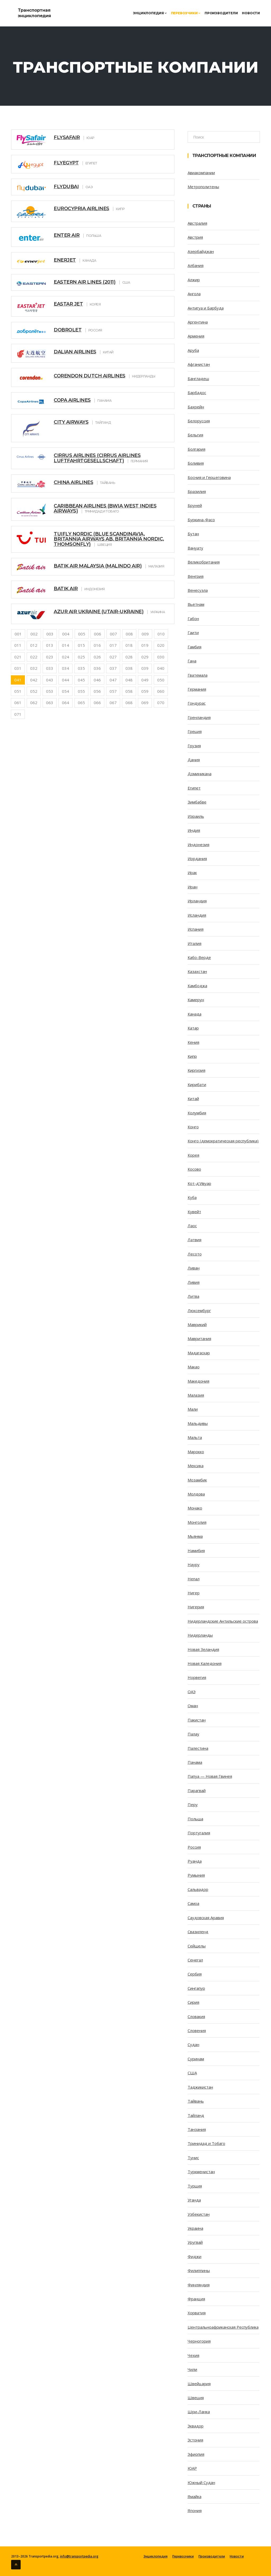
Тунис (193, 2157)
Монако (195, 1508)
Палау (193, 1734)
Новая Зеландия (203, 1649)
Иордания (197, 858)
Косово (194, 1169)
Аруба (193, 350)
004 (65, 633)
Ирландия (197, 900)
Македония (198, 1381)
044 (65, 679)
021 (17, 656)
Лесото (195, 1254)
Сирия (193, 2002)
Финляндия (199, 2284)
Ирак (192, 872)
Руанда (195, 1861)
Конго (193, 1126)
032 (33, 668)
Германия (197, 689)
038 (129, 668)
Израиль (196, 816)
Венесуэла (198, 590)
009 (145, 633)
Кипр (192, 1056)
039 (144, 668)
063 (49, 702)
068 (129, 702)
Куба (192, 1197)
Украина (195, 2228)
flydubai (66, 187)
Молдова (196, 1494)
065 (81, 702)
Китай (193, 1098)
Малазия (196, 1395)
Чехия (193, 2355)
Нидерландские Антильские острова (223, 1621)
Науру (194, 1564)
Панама (195, 1762)
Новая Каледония (205, 1663)
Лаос (192, 1225)
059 (144, 691)
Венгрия (196, 576)
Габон (193, 618)
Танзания (197, 2129)
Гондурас (197, 703)
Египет (194, 788)
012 (33, 645)
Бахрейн (196, 406)
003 (49, 633)
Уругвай (195, 2242)
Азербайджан (201, 251)
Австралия (197, 223)
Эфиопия (196, 2454)
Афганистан (199, 364)
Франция (196, 2298)
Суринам (196, 2058)
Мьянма (195, 1536)
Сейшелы (197, 1946)
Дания (194, 759)
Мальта (195, 1437)
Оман (193, 1705)
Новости (251, 13)
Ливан (194, 1268)
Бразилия (197, 491)
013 (49, 645)
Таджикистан (200, 2087)
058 (129, 691)
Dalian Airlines (75, 352)
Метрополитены (203, 186)
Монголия (197, 1522)
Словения (197, 2030)
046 (97, 679)
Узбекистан (199, 2214)
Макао (194, 1366)
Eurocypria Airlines (81, 208)
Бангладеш (198, 378)
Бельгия (195, 434)
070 (160, 702)
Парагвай (197, 1790)
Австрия (195, 237)
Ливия (194, 1282)
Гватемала (197, 675)
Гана (192, 660)
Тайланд (196, 2115)
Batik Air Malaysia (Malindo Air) (98, 566)
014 (65, 645)
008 (129, 633)
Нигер (194, 1592)
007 (113, 633)
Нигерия (196, 1606)
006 (97, 633)
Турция (195, 2186)
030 (160, 656)
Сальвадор (198, 1889)
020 (160, 645)
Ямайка (194, 2496)
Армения (196, 336)
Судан (193, 2044)
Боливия (196, 463)
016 (97, 645)
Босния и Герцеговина (209, 477)
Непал (194, 1578)
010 (161, 633)
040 (160, 668)
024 (65, 656)
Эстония (195, 2440)
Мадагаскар (199, 1352)
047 (113, 679)
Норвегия (197, 1677)
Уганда (194, 2200)
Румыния (196, 1875)
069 (144, 702)
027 (113, 656)
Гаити (193, 632)
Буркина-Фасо (201, 519)
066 (97, 702)
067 (113, 702)
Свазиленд (198, 1931)
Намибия (196, 1550)
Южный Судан (201, 2482)
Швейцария (199, 2383)
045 (81, 679)
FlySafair (67, 137)
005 (81, 633)
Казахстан (197, 971)
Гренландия (199, 717)
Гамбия (194, 646)
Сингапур (196, 1988)
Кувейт (194, 1211)
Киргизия (196, 1070)
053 (49, 691)
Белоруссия (199, 420)
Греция (195, 731)
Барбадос (197, 392)
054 (65, 691)
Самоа (193, 1903)
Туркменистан (201, 2171)
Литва (193, 1296)
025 (81, 656)
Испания (196, 929)
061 (17, 702)
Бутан (193, 533)
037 (113, 668)
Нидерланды (200, 1635)
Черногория (199, 2341)
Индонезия (198, 844)
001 (18, 633)
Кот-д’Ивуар (199, 1183)
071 (17, 714)
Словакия (196, 2016)
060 (160, 691)
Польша (195, 1818)
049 (144, 679)
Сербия (195, 1974)
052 (33, 691)
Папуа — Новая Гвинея (210, 1776)
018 (129, 645)
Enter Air (67, 235)
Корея (193, 1155)
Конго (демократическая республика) (223, 1140)
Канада (194, 1014)
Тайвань (196, 2101)
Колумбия (197, 1112)
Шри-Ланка (199, 2411)
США (192, 2072)
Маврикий (197, 1324)
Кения (193, 1042)
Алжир (194, 279)
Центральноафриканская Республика (223, 2327)
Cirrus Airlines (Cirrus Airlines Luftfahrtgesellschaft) (97, 458)
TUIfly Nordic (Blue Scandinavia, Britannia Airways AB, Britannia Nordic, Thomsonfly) (109, 539)
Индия (194, 830)
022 (33, 656)
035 (81, 668)
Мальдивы (198, 1423)
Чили (192, 2369)
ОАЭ (192, 1691)
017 (113, 645)
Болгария (196, 449)
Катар (193, 1028)
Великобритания (204, 562)
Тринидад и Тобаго (206, 2143)
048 (129, 679)
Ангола (194, 293)
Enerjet (65, 260)
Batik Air (66, 589)
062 (33, 702)
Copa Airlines (72, 400)
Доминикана (199, 773)
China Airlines (73, 482)
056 (97, 691)
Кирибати (197, 1084)
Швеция (196, 2397)
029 (144, 656)
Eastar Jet (68, 304)
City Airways (71, 422)
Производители (221, 13)
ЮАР (192, 2468)
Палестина (198, 1748)
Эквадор (196, 2426)
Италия (194, 943)
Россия (194, 1847)
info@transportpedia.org (79, 2556)
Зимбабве (197, 802)
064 (65, 702)
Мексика (196, 1465)
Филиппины (199, 2270)
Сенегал (195, 1960)
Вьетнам (196, 604)
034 (65, 668)
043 (49, 679)
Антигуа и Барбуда (206, 308)
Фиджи (194, 2256)
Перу (193, 1804)
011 (17, 645)
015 (81, 645)
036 (97, 668)
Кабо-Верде (199, 957)
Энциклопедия (149, 13)
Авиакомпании (201, 172)
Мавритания (199, 1338)
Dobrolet (68, 330)
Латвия (194, 1239)
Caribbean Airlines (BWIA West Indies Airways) (105, 508)
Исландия (197, 915)
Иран (192, 886)
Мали (193, 1409)
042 (33, 679)
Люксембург (199, 1310)
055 (81, 691)
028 (129, 656)
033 (49, 668)
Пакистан (197, 1720)
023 (49, 656)
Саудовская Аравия (206, 1917)
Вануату (195, 548)
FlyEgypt (66, 163)
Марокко (196, 1451)
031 (17, 668)
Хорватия (197, 2312)
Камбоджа (197, 985)
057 (113, 691)
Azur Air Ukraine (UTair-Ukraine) (98, 612)
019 (144, 645)
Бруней (195, 505)
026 (97, 656)
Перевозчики (185, 13)
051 (17, 691)
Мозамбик (197, 1480)
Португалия (199, 1832)
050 (160, 679)
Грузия (194, 745)
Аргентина (198, 322)
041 (17, 679)
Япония (195, 2510)
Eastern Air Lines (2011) (84, 282)
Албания (196, 265)
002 (34, 633)
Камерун (196, 999)
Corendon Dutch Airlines (89, 376)
